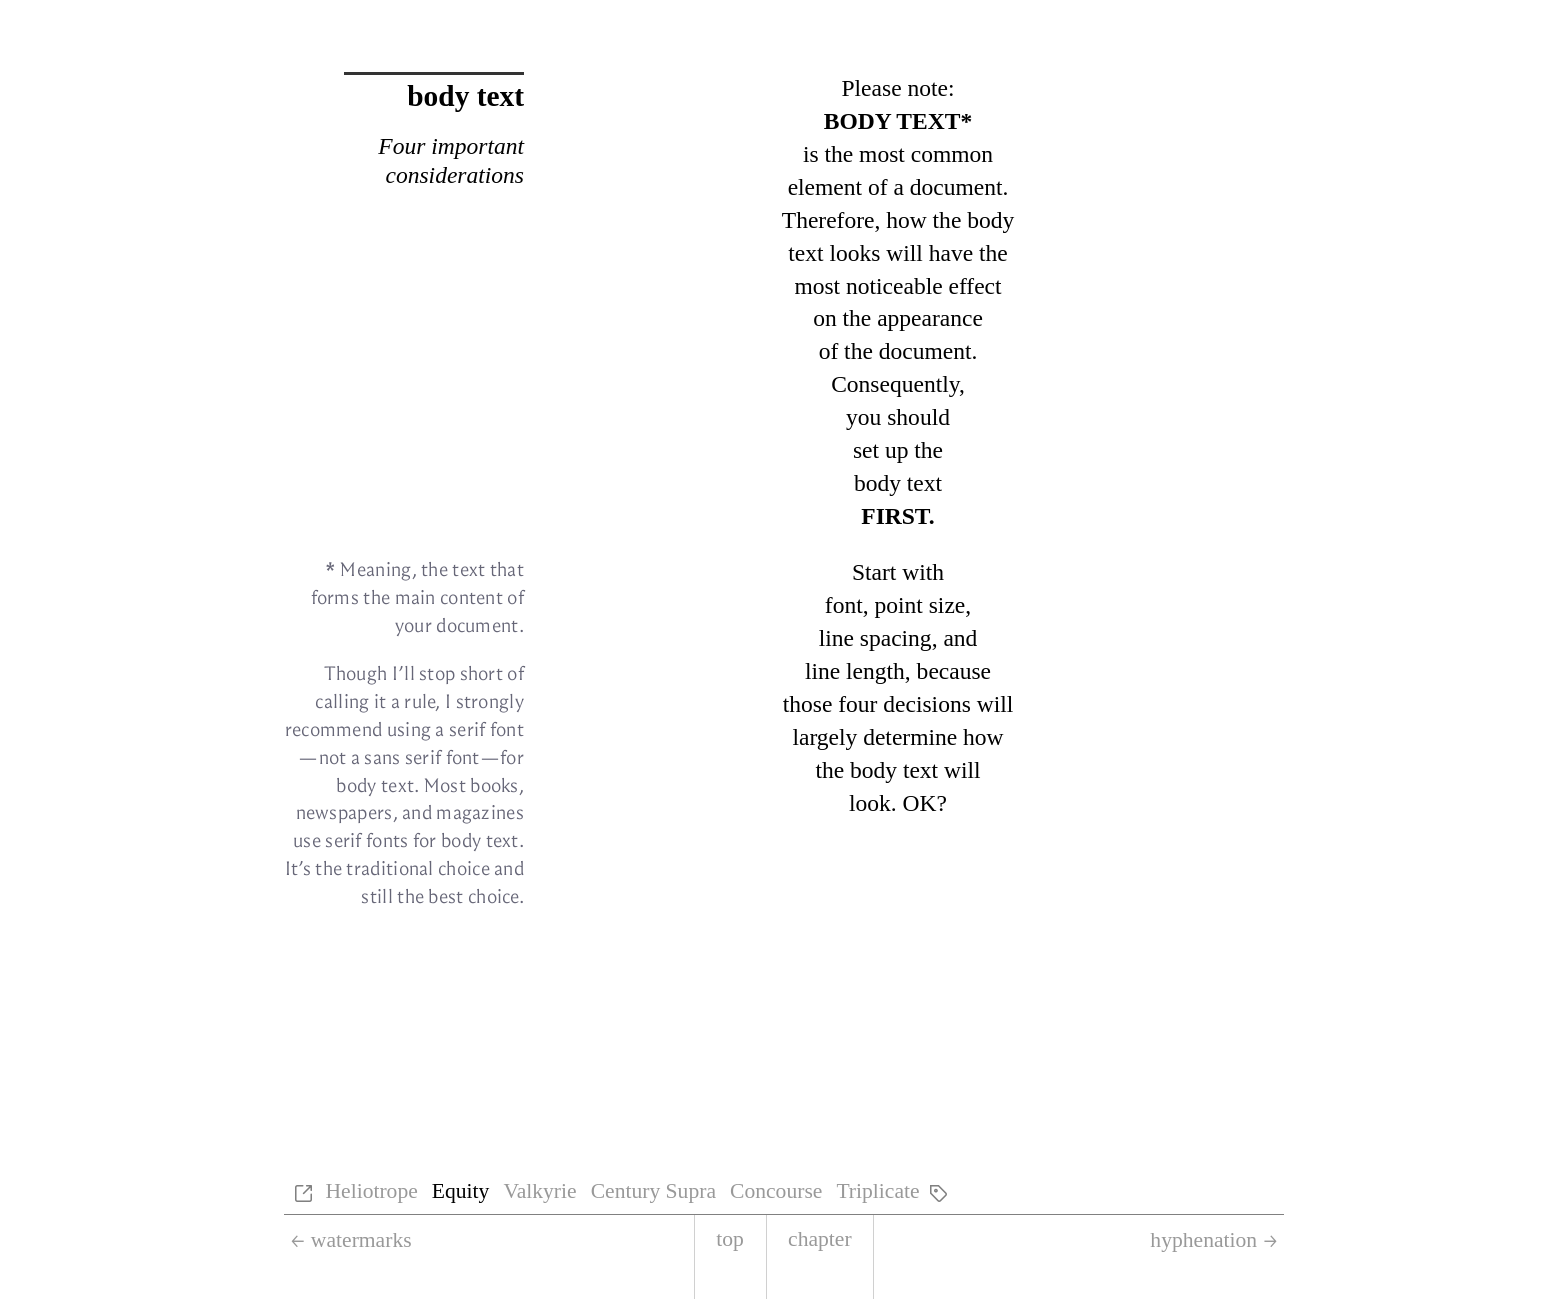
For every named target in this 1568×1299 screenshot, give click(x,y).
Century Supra (653, 1191)
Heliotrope (371, 1191)
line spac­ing (875, 638)
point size (919, 605)
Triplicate (877, 1191)
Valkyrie (539, 1191)
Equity (461, 1191)
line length (855, 671)
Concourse (776, 1191)
